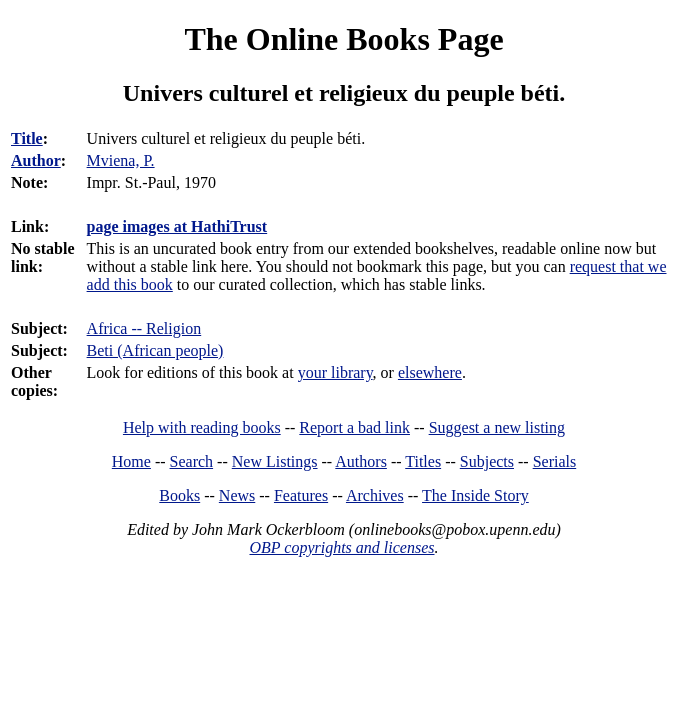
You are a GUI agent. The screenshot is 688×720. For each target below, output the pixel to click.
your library (335, 372)
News (237, 495)
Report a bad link (354, 427)
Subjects (487, 461)
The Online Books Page (343, 39)
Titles (423, 461)
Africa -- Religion (144, 328)
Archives (375, 495)
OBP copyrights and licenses (341, 547)
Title (27, 138)
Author (36, 160)
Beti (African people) (155, 350)
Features (301, 495)
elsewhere (430, 372)
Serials (555, 461)
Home (131, 461)
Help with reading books (202, 427)
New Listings (275, 461)
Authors (361, 461)
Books (179, 495)
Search (192, 461)
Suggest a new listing (497, 427)
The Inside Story (475, 495)
